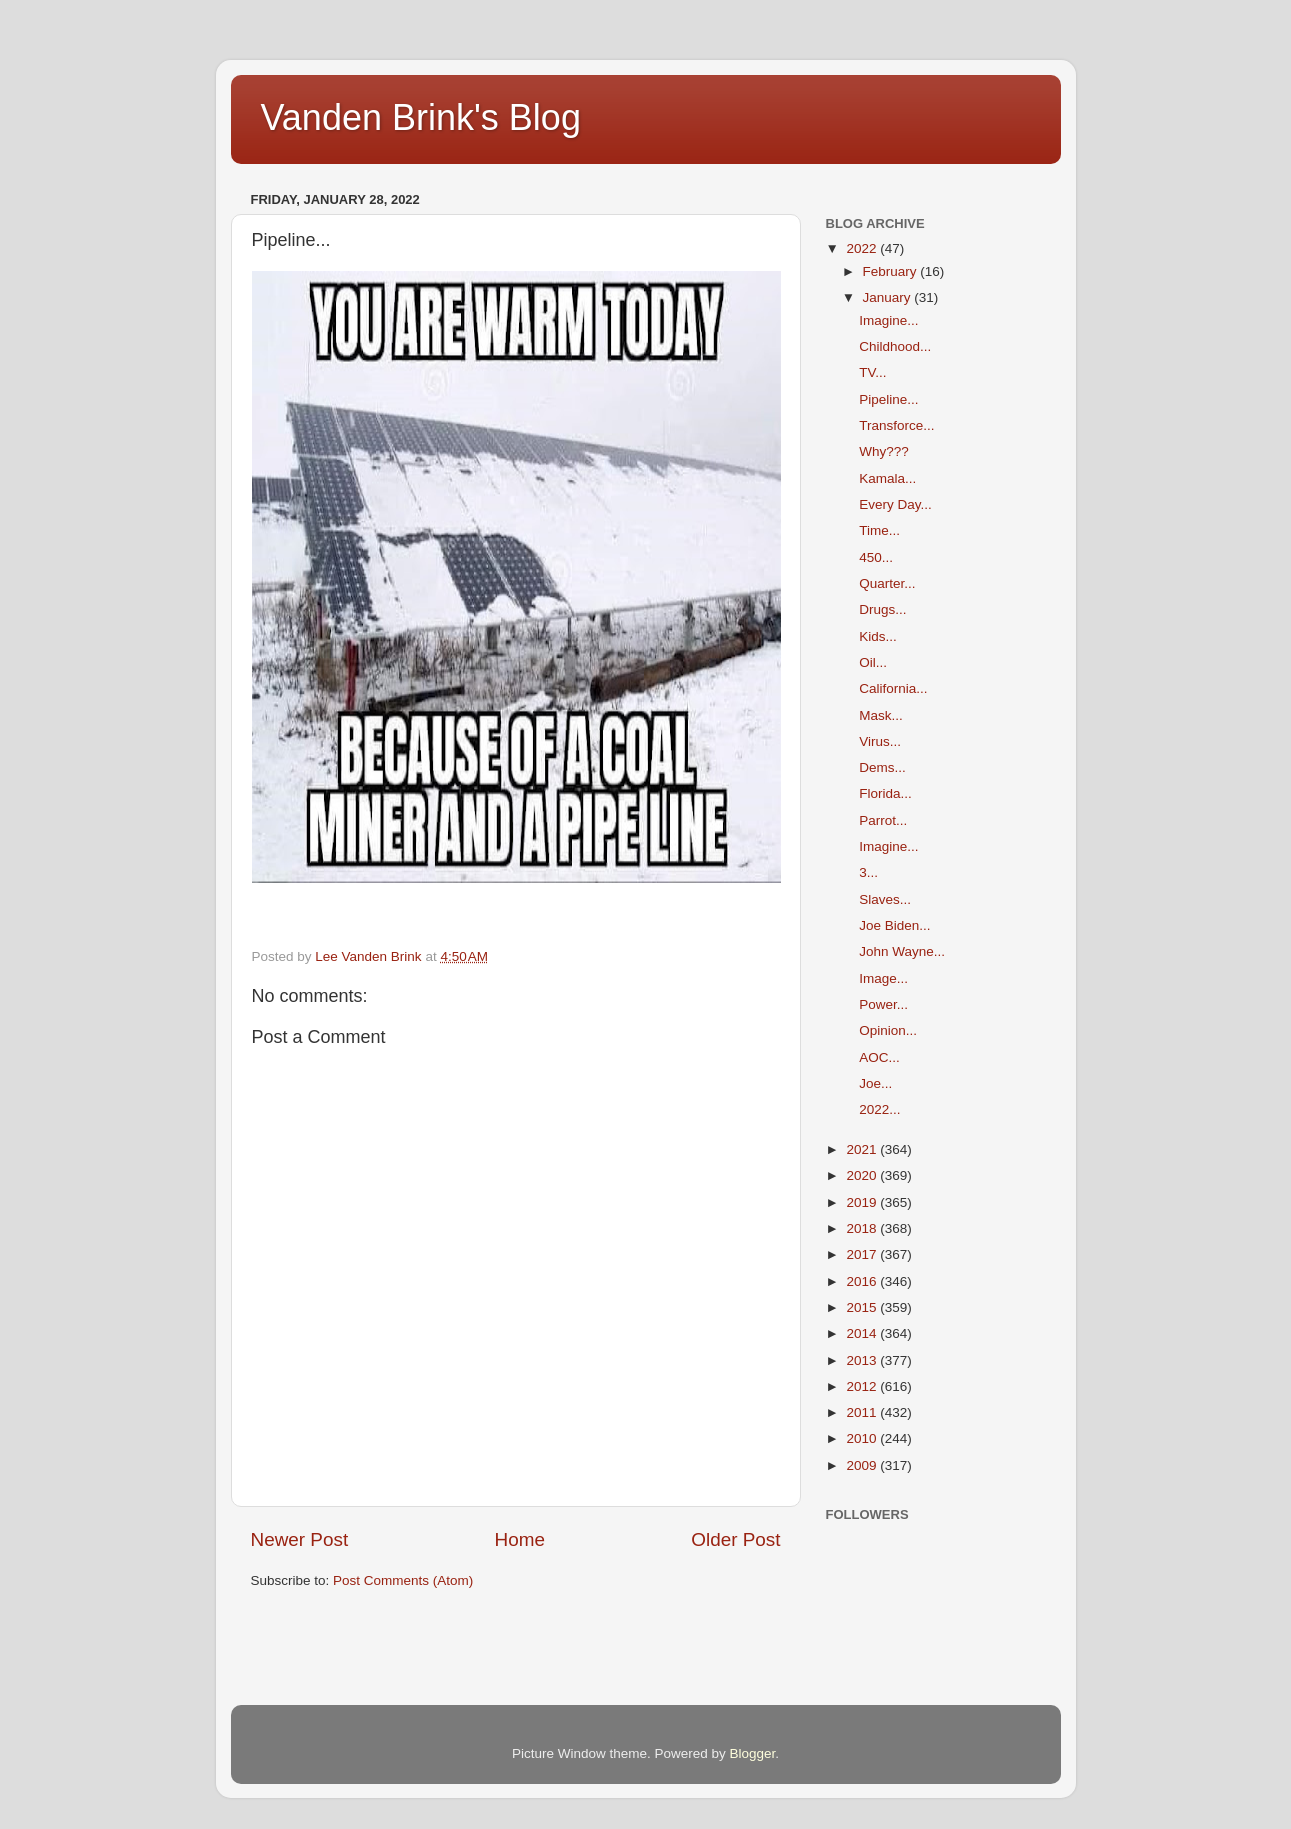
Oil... (873, 662)
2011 (863, 1412)
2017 (863, 1254)
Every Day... (895, 504)
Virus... (880, 741)
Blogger (753, 1753)
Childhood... (895, 346)
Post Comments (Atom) (403, 1580)
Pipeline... (888, 399)
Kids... (878, 636)
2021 (863, 1149)
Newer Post (300, 1539)
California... (893, 688)
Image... (883, 978)
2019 (863, 1202)
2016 (863, 1281)
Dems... (882, 767)
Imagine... (888, 320)
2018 (863, 1228)
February (892, 271)
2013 (863, 1360)
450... (876, 557)
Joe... (875, 1083)
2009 (863, 1465)
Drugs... (882, 609)
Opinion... (888, 1030)
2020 (863, 1175)
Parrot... (883, 820)
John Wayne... (902, 951)
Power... (883, 1004)
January (889, 297)
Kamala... (887, 478)
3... (868, 872)
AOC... (879, 1057)
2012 (863, 1386)
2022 (863, 248)
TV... (872, 372)
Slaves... (885, 899)
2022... (879, 1109)
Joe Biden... (894, 925)
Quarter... (887, 583)
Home (520, 1539)
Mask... (881, 715)
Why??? (884, 451)
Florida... (885, 793)
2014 (863, 1333)
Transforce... (896, 425)
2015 (863, 1307)
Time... (879, 530)
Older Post (735, 1539)
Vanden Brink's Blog (421, 117)
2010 (863, 1438)
